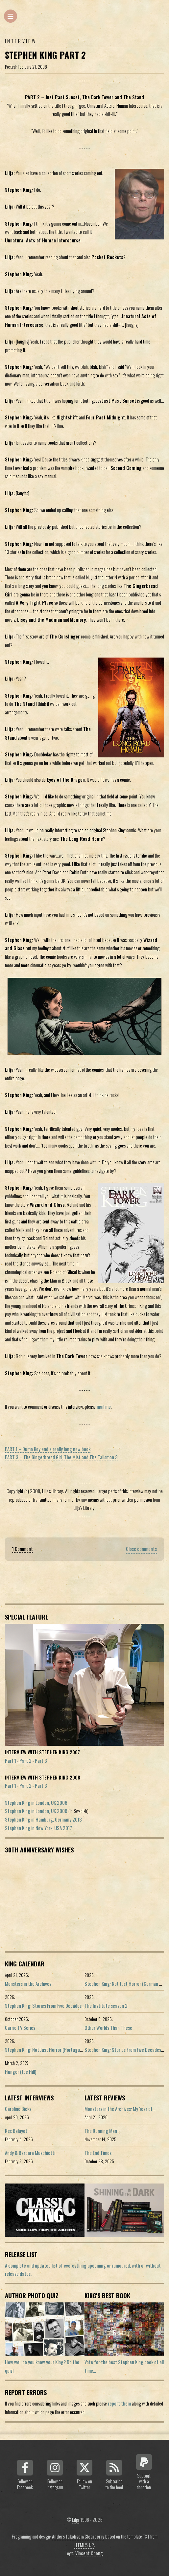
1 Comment (22, 1548)
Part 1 (10, 1760)
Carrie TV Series (20, 2027)
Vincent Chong (89, 2553)
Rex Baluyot (16, 2130)
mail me (104, 1406)
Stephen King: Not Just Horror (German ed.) (125, 1983)
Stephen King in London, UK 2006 (36, 1802)
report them (119, 2403)
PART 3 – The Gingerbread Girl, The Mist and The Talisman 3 (61, 1457)
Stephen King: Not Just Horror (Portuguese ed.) (49, 2049)
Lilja (75, 2519)
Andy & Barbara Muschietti (30, 2152)
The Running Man (100, 2130)
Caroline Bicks (18, 2108)
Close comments (141, 1548)
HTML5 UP (84, 2545)
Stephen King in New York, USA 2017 (38, 1828)
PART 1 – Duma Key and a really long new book (47, 1448)
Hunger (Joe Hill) (20, 2071)
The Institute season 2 (106, 2005)
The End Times (97, 2152)
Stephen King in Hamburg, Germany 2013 (43, 1819)
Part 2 (25, 1760)
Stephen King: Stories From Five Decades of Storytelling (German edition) (74, 2005)
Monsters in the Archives (28, 1983)
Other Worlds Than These (108, 2027)
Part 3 (41, 1760)
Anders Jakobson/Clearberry (78, 2536)
